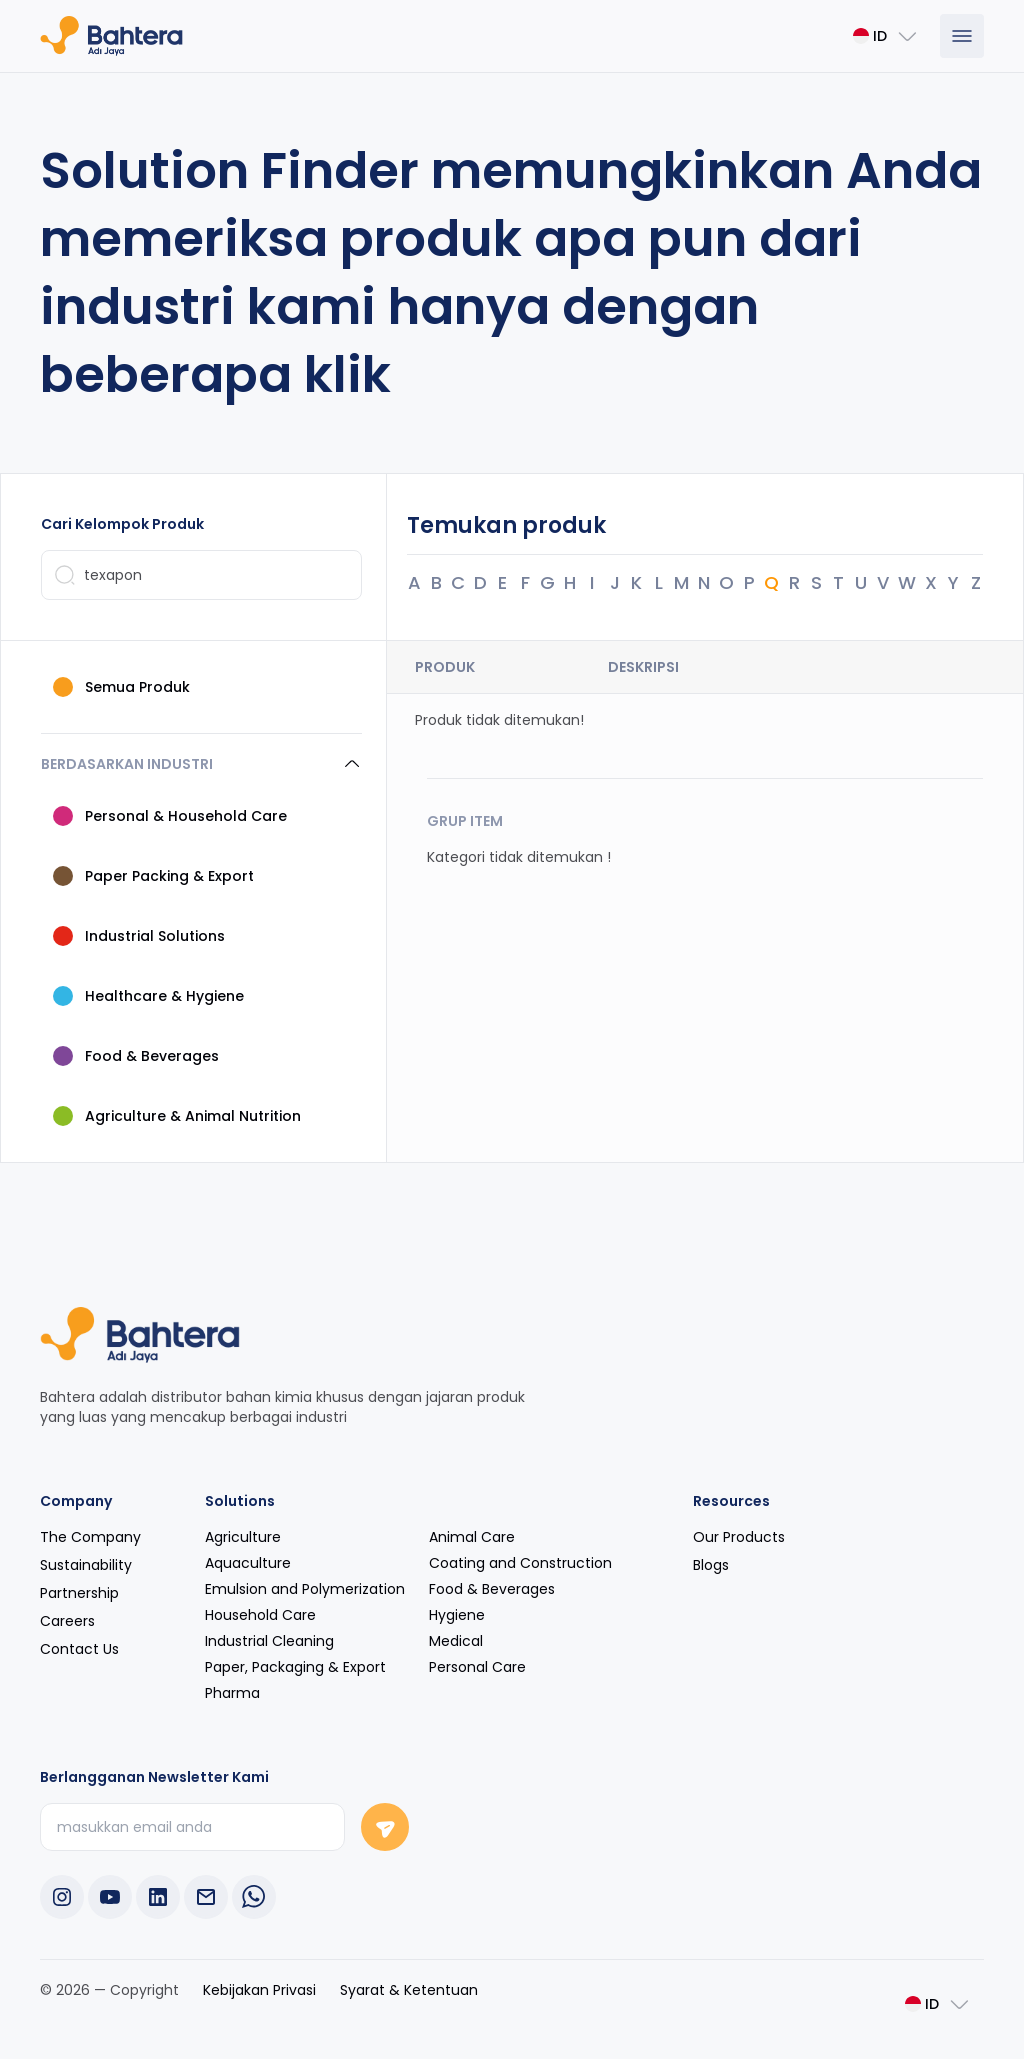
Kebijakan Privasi (259, 1989)
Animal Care (472, 1536)
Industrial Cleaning (269, 1640)
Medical (456, 1640)
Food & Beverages (492, 1588)
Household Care (260, 1614)
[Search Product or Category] (201, 574)
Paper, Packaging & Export (295, 1666)
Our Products (739, 1536)
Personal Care (477, 1666)
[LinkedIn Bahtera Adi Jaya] (158, 1896)
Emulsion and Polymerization (305, 1588)
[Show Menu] (962, 36)
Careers (67, 1620)
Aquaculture (248, 1562)
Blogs (711, 1564)
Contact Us (79, 1648)
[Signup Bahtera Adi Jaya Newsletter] (385, 1826)
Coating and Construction (520, 1562)
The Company (90, 1536)
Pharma (232, 1692)
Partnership (79, 1592)
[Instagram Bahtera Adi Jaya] (62, 1896)
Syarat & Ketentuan (409, 1989)
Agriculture (243, 1536)
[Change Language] (886, 36)
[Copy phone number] (206, 1896)
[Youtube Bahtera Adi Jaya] (110, 1896)
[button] (201, 763)
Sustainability (86, 1564)
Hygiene (457, 1614)
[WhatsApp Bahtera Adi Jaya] (254, 1896)
